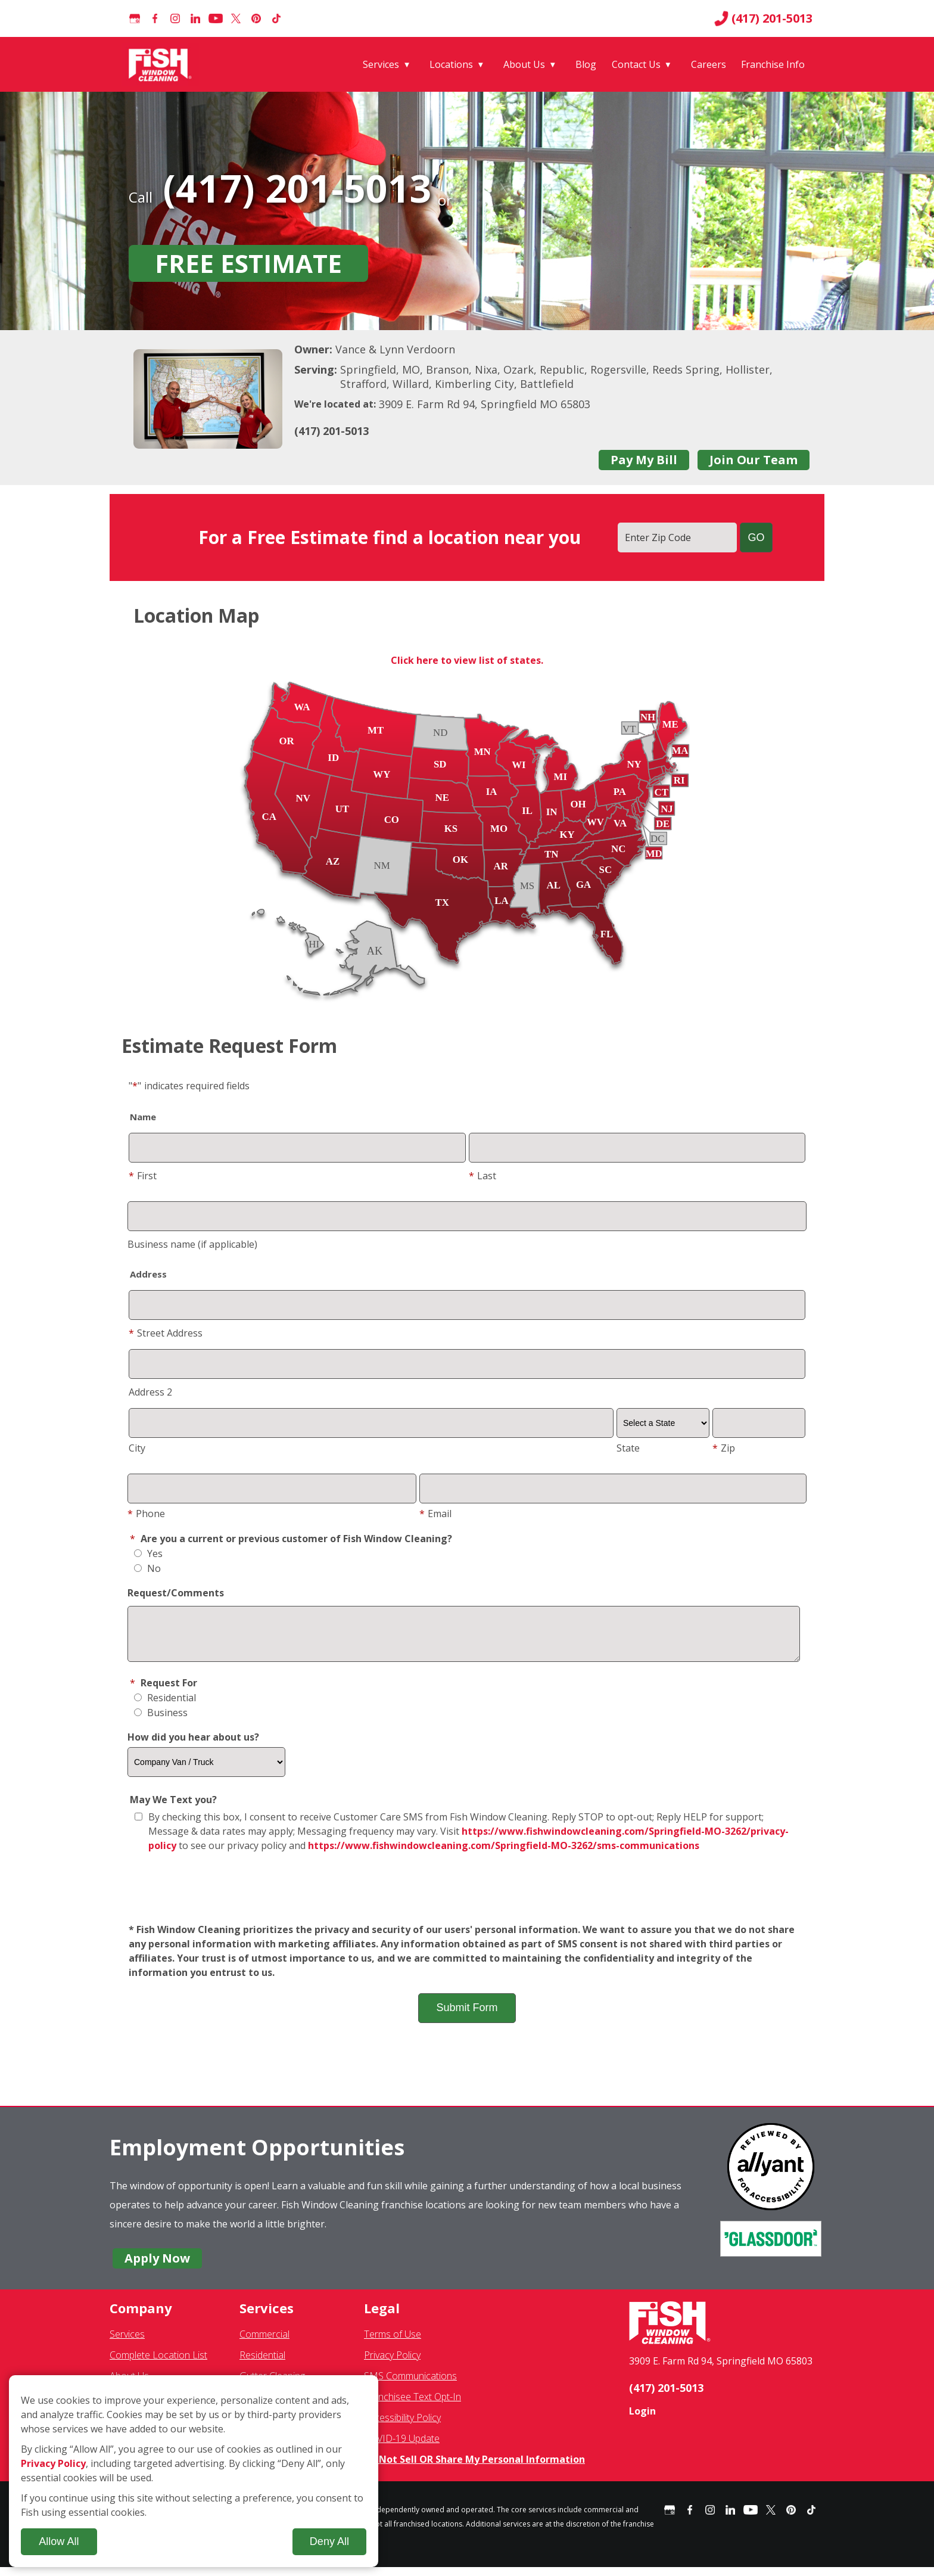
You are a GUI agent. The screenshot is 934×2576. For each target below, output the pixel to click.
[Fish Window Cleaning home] (162, 64)
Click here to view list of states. (467, 660)
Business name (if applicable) (192, 1244)
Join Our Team (753, 460)
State (628, 1448)
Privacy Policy (392, 2363)
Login (642, 2419)
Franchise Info (773, 64)
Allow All (59, 2541)
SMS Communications (410, 2384)
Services (381, 64)
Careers (708, 64)
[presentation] (467, 1897)
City (137, 1448)
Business (161, 1721)
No (147, 1568)
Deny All (329, 2541)
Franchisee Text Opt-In (412, 2405)
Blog (585, 64)
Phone (146, 1513)
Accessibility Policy (402, 2426)
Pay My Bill (644, 460)
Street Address (166, 1333)
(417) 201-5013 (763, 18)
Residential (165, 1706)
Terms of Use (392, 2343)
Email (435, 1513)
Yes (148, 1553)
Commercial (264, 2343)
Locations (451, 64)
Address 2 (150, 1392)
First (143, 1175)
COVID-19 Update (402, 2447)
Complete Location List (158, 2363)
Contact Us (636, 64)
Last (482, 1175)
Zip (723, 1448)
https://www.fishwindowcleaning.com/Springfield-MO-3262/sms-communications (503, 1854)
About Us (524, 64)
